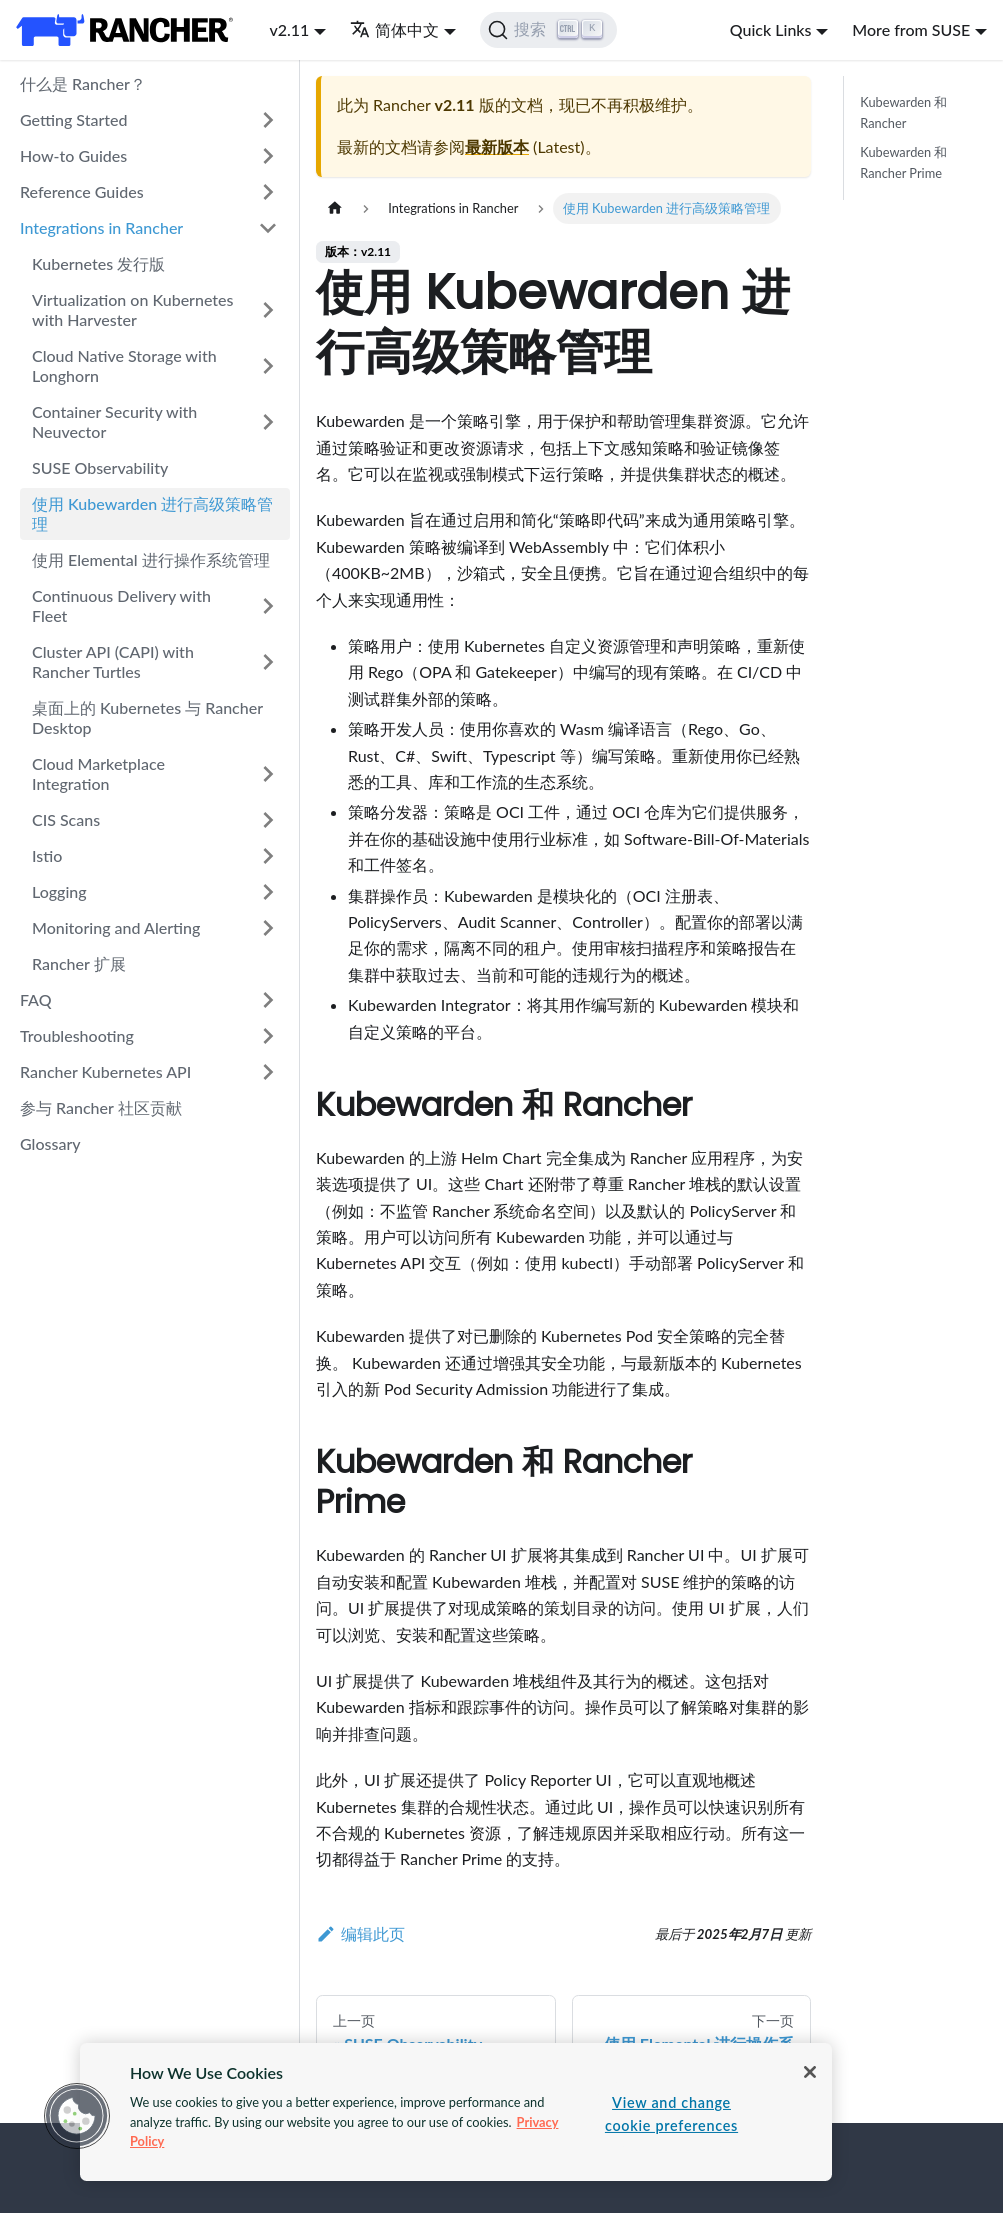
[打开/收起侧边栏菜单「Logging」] (268, 892)
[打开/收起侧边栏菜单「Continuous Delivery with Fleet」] (268, 606)
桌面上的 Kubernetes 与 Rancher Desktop (147, 717)
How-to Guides (73, 155)
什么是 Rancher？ (83, 83)
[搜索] (548, 30)
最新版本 (497, 146)
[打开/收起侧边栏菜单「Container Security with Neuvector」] (268, 422)
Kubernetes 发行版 (98, 263)
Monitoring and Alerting (116, 927)
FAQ (36, 999)
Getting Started (74, 119)
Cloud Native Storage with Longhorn (124, 365)
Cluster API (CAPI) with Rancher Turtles (113, 661)
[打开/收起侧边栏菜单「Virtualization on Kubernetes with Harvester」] (268, 310)
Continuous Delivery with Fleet (121, 605)
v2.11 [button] (289, 29)
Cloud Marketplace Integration (98, 773)
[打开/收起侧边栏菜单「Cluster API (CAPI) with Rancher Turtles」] (268, 662)
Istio (47, 855)
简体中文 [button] (394, 29)
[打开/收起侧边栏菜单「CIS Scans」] (268, 820)
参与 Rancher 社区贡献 (101, 1107)
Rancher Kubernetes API (105, 1071)
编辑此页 (360, 1933)
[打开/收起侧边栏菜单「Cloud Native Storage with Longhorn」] (268, 366)
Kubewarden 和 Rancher (903, 112)
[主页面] (335, 208)
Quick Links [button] (771, 29)
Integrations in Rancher (101, 227)
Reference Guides (82, 191)
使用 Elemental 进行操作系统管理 (151, 559)
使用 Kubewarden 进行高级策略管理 (152, 513)
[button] (77, 2116)
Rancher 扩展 (79, 963)
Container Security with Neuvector (114, 421)
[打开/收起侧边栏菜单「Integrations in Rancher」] (268, 228)
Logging (59, 891)
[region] (456, 2112)
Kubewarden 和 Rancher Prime (903, 162)
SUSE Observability (100, 467)
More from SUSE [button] (911, 29)
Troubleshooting (77, 1035)
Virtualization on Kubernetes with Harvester (133, 309)
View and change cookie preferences (671, 2114)
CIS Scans (66, 819)
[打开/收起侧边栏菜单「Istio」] (268, 856)
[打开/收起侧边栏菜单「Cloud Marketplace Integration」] (268, 774)
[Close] (810, 2072)
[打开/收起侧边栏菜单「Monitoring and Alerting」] (268, 928)
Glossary (50, 1143)
